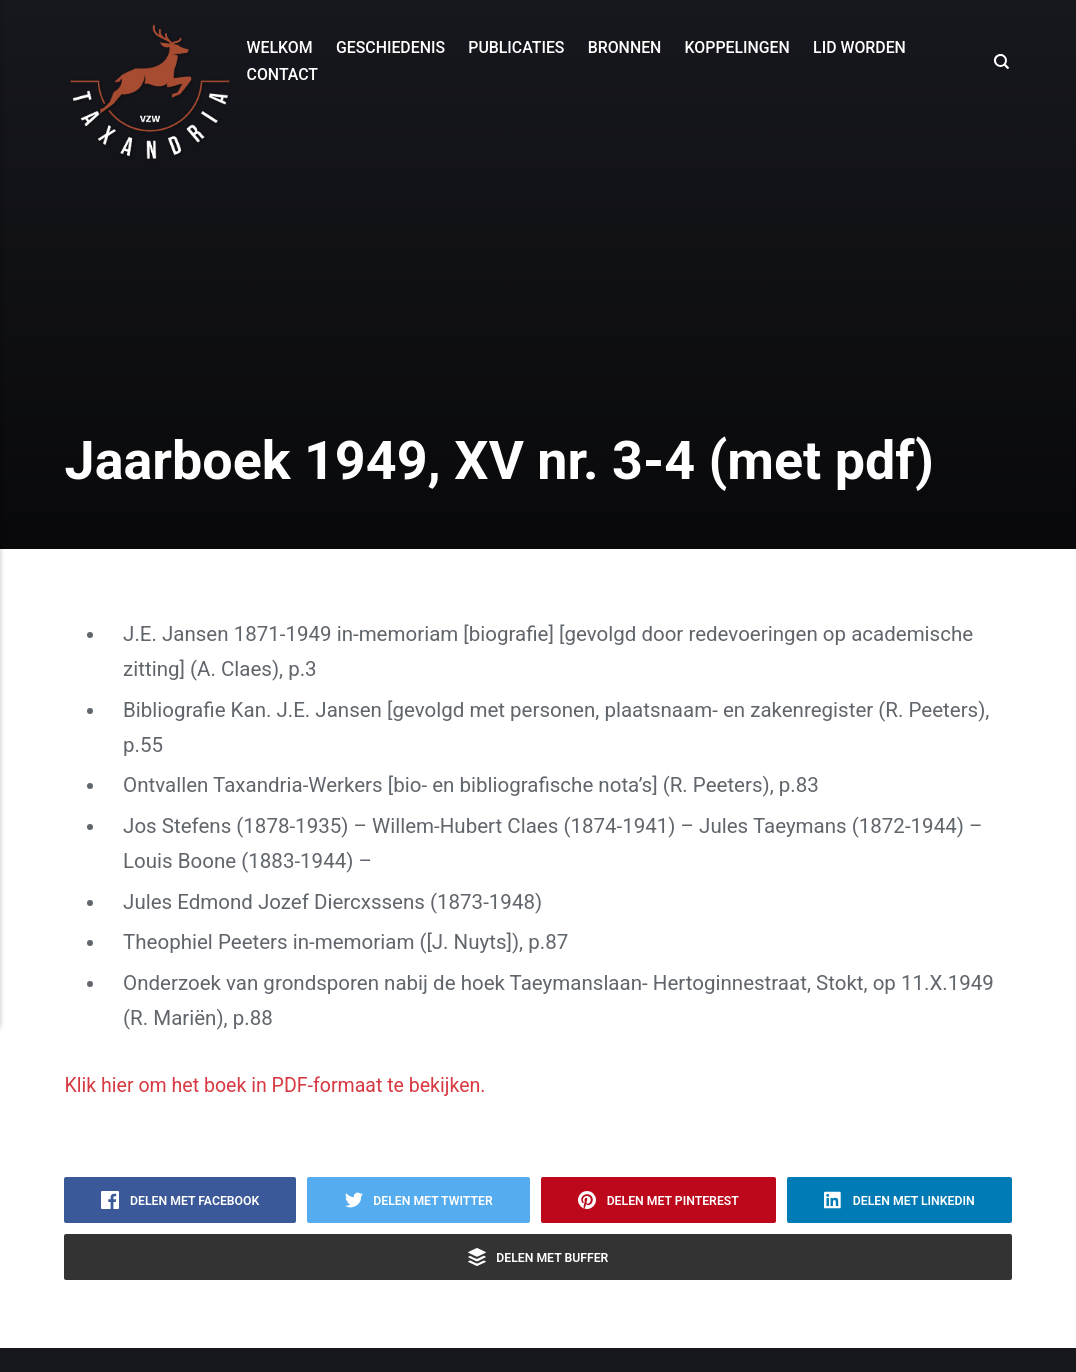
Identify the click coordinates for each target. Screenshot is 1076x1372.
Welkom (279, 47)
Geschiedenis (389, 47)
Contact (281, 74)
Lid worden (859, 47)
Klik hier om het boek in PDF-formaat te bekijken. (286, 1085)
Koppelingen (736, 47)
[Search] (998, 61)
